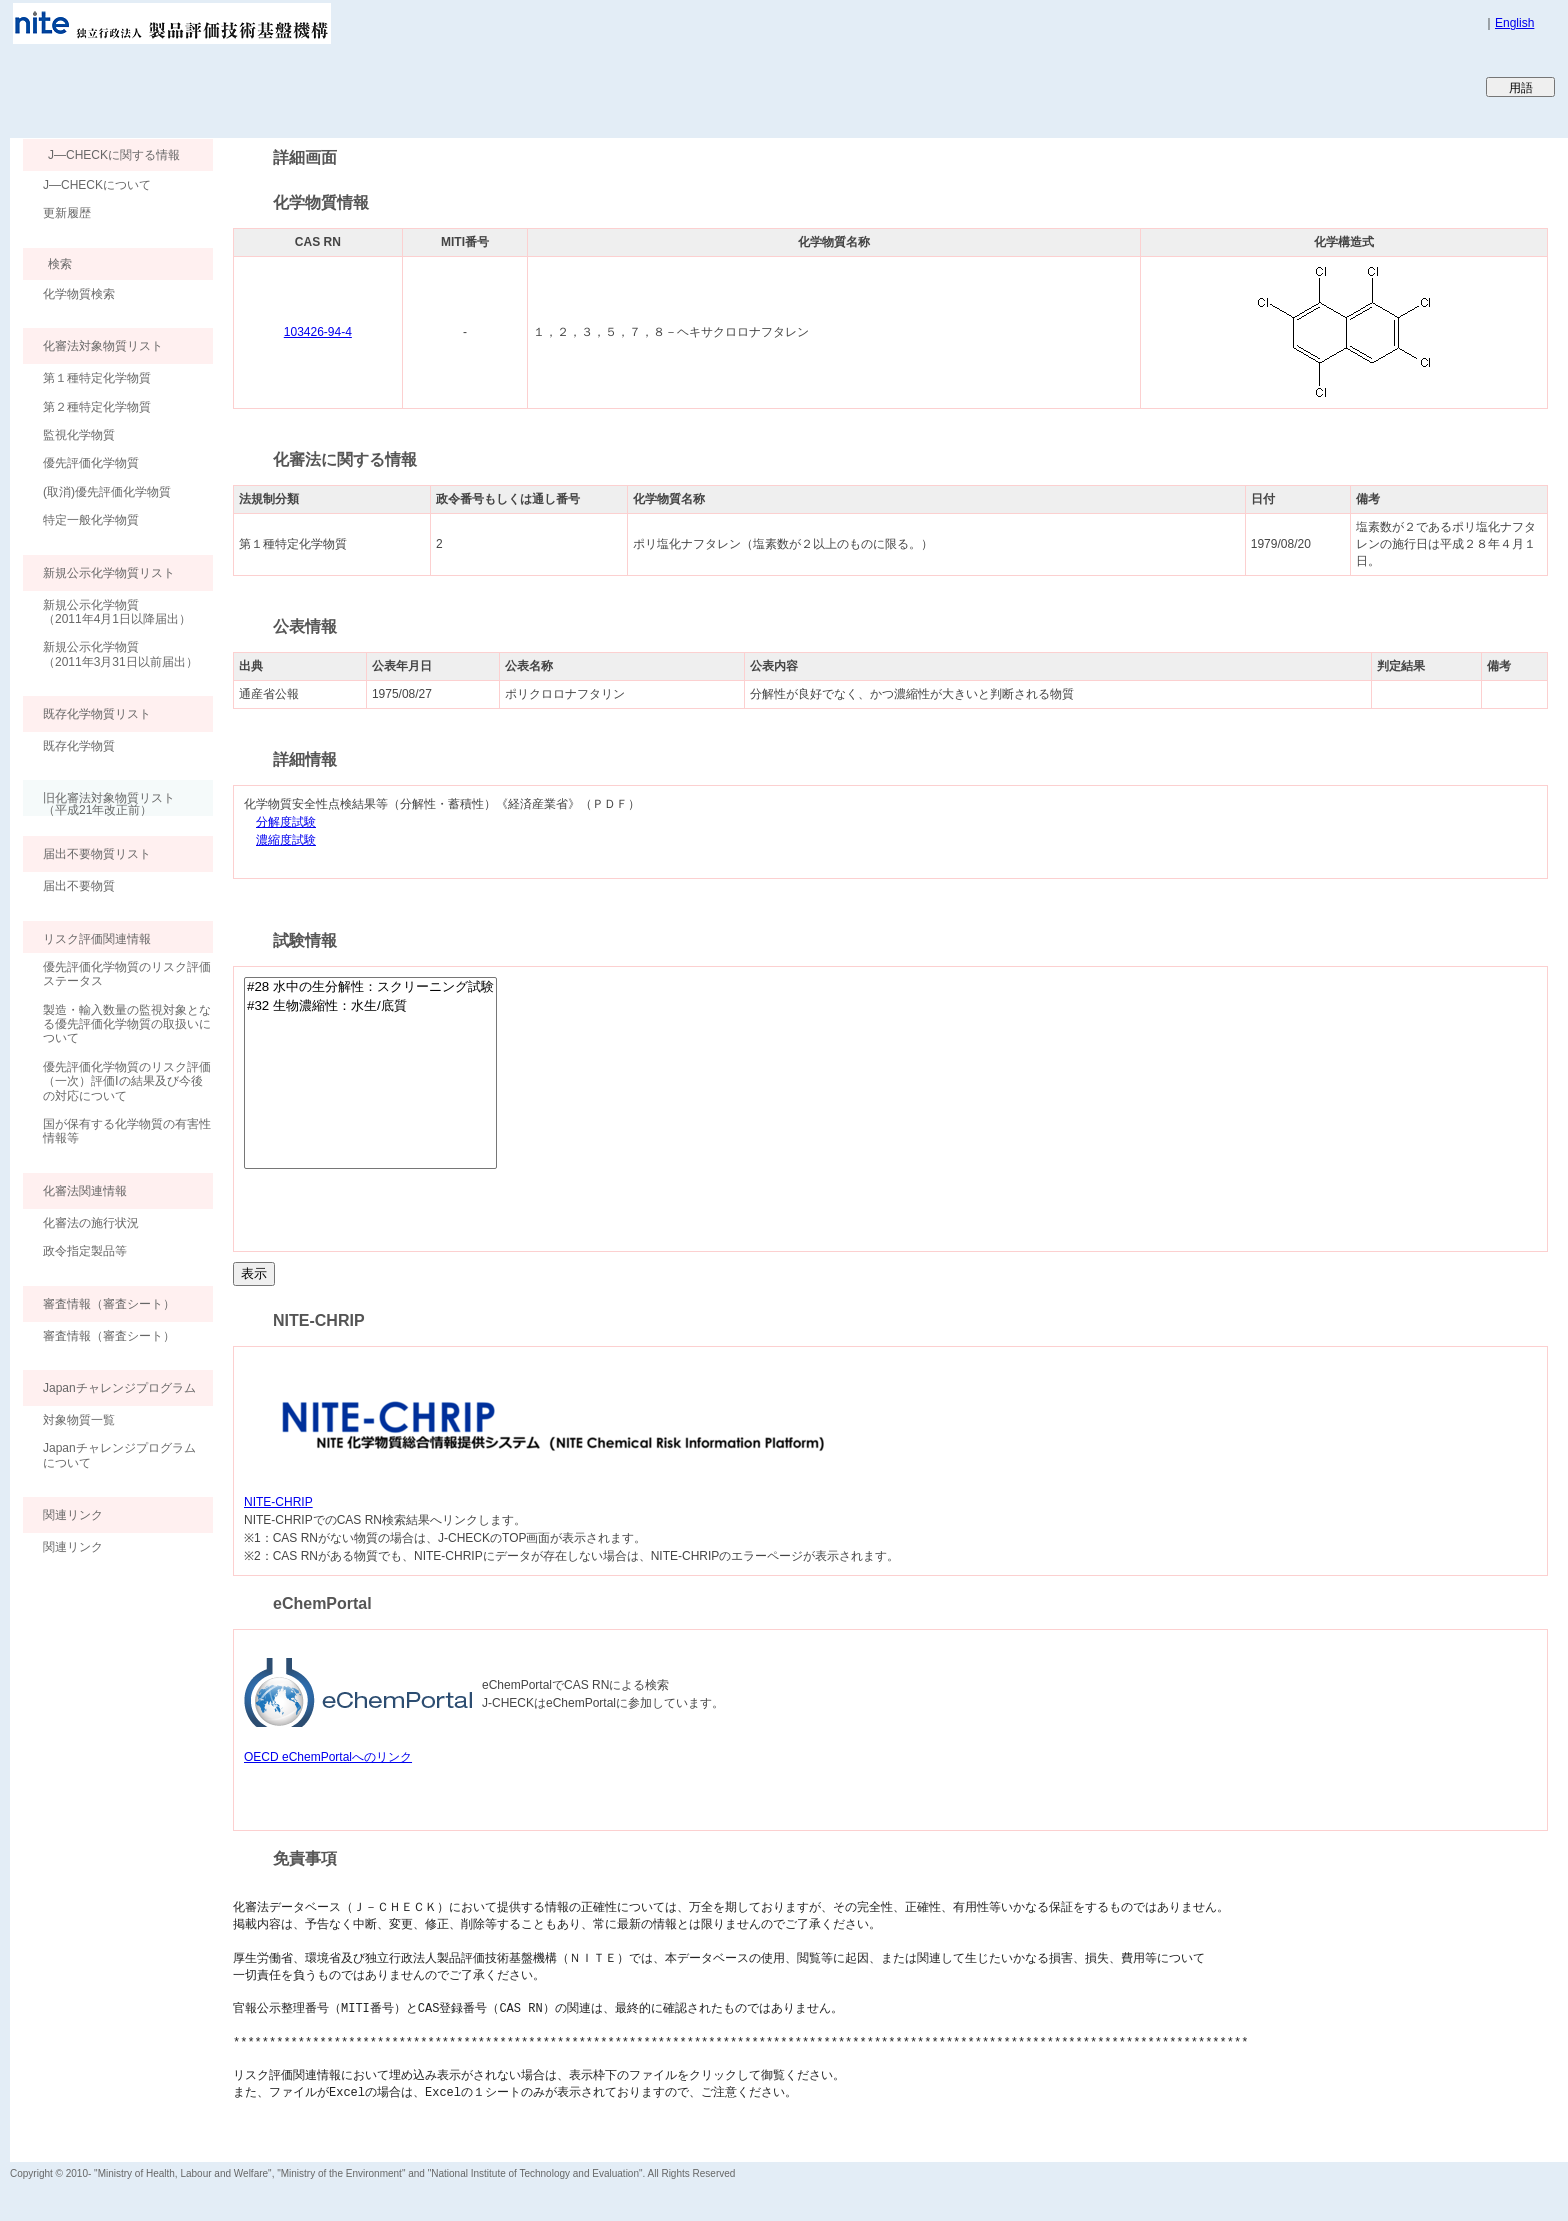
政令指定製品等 (85, 1251)
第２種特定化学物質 (97, 407)
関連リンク (73, 1547)
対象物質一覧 (79, 1420)
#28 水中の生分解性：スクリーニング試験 (370, 987)
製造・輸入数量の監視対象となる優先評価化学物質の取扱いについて (127, 1024)
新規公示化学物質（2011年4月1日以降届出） (117, 612)
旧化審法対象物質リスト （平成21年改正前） (99, 803)
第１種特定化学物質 (97, 378)
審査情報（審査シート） (109, 1336)
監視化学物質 (79, 435)
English (1514, 23)
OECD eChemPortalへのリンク (328, 1757)
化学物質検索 (79, 294)
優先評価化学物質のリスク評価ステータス (127, 974)
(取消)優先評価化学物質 (107, 492)
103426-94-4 (318, 332)
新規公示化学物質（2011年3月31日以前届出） (120, 654)
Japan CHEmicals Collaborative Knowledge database (252, 86)
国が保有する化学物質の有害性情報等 (127, 1131)
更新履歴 (67, 213)
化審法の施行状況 (91, 1223)
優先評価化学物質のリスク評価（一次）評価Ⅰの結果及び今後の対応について (127, 1081)
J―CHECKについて (97, 185)
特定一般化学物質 (91, 520)
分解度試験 (286, 822)
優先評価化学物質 (91, 463)
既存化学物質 (79, 746)
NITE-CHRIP (278, 1502)
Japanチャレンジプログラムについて (119, 1455)
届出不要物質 (79, 886)
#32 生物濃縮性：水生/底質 (370, 1006)
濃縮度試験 (286, 840)
